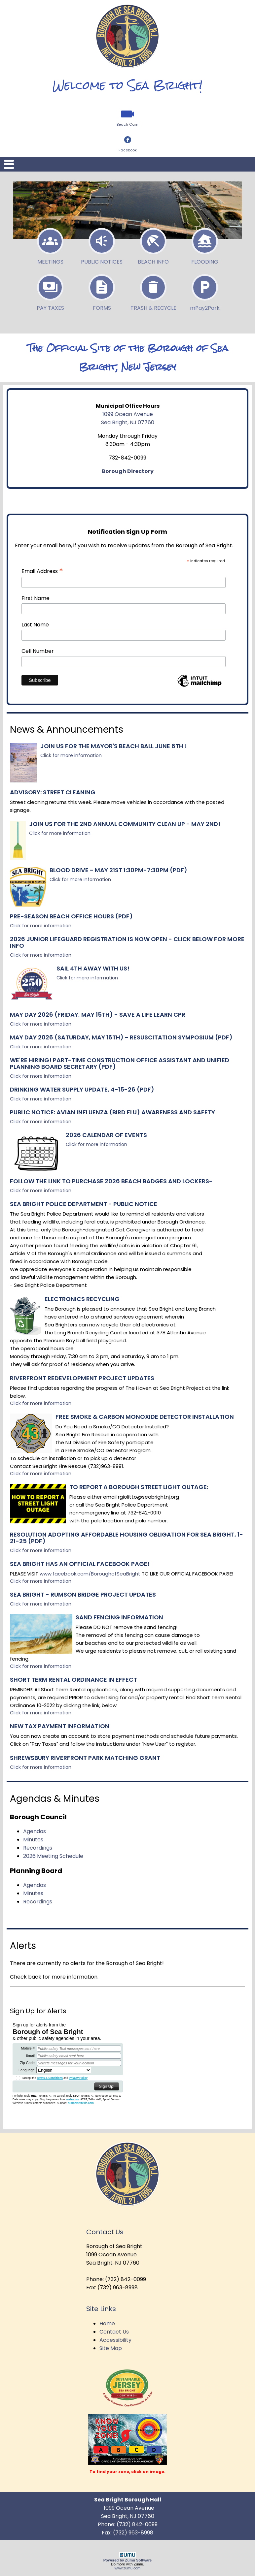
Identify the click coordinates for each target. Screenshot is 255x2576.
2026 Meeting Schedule (53, 1856)
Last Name (35, 624)
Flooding (204, 244)
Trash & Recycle (153, 290)
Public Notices (102, 244)
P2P (205, 290)
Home (107, 2323)
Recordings (37, 1848)
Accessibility (115, 2340)
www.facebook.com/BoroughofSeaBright (90, 1573)
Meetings (50, 244)
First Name (35, 598)
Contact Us (114, 2332)
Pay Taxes (50, 290)
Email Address (42, 571)
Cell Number (37, 651)
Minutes (33, 1839)
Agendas (34, 1831)
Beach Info (153, 244)
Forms (102, 290)
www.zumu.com (127, 2568)
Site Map (110, 2348)
